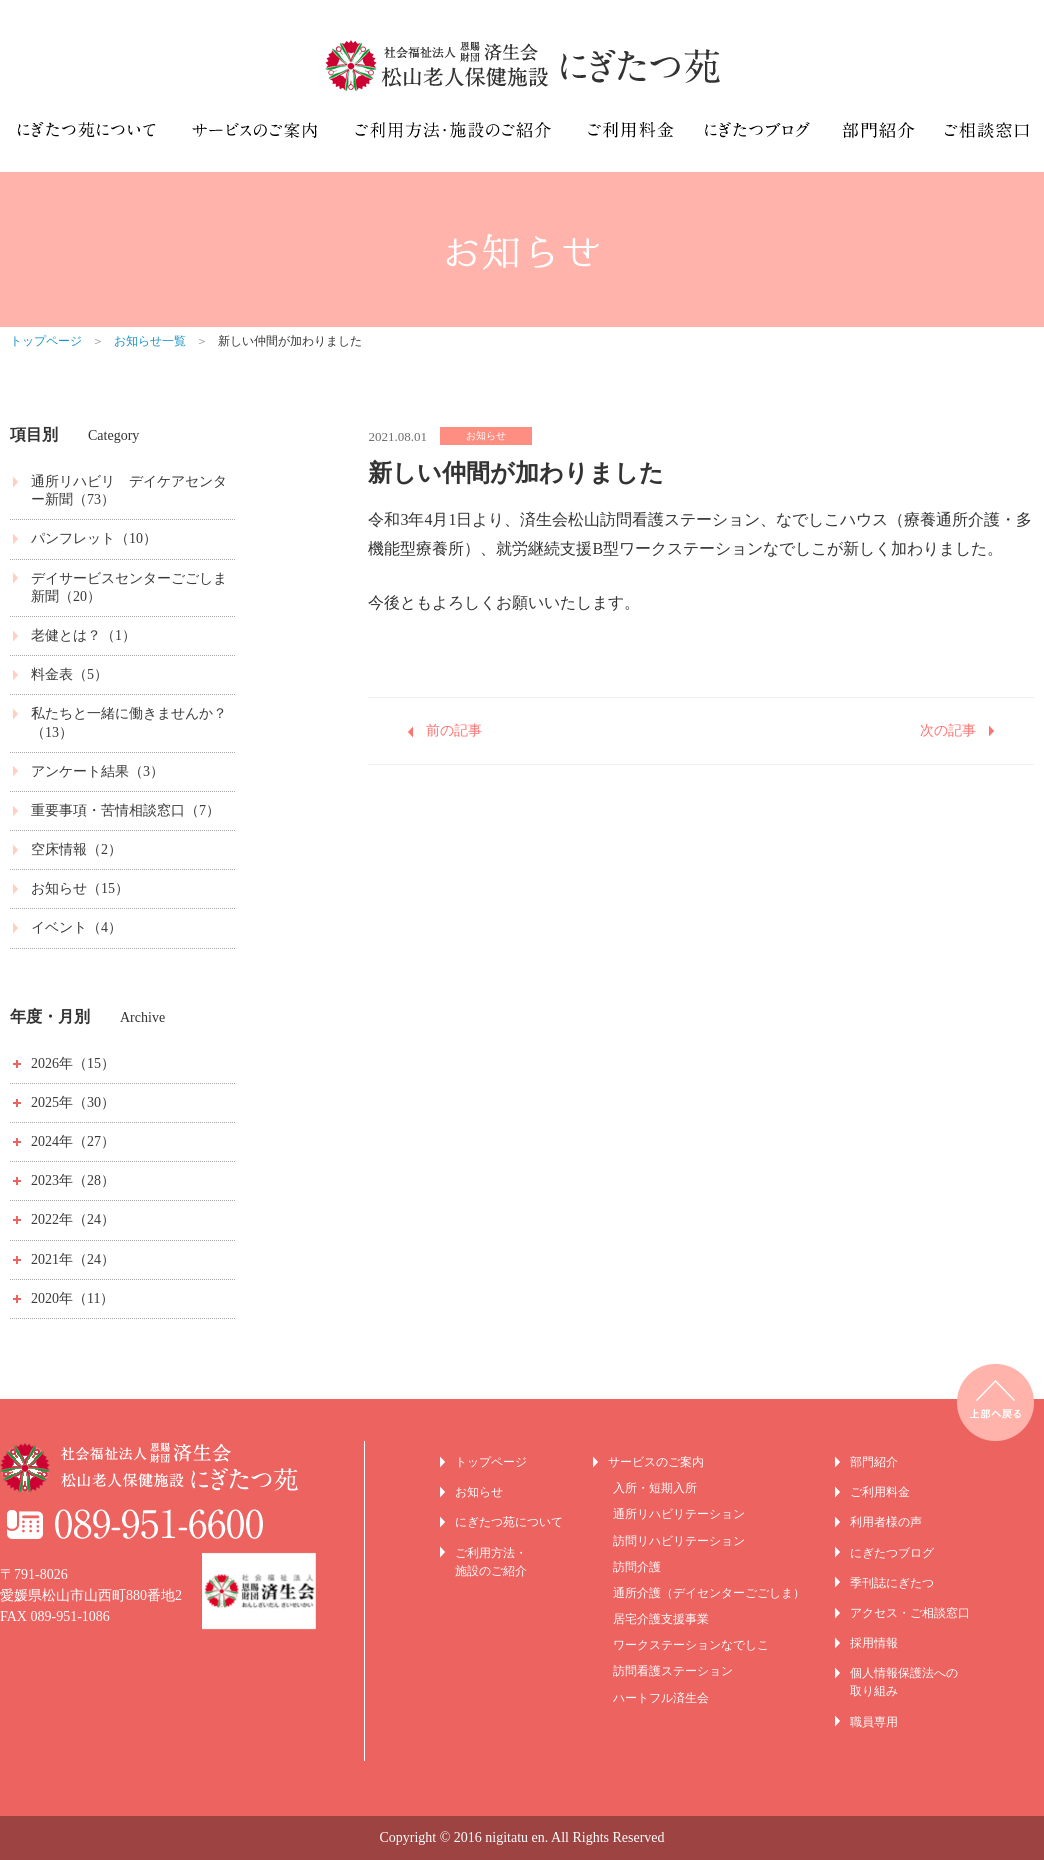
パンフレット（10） (94, 538)
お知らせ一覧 (150, 341)
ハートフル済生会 (661, 1698)
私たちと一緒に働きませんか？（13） (129, 722)
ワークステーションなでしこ (691, 1645)
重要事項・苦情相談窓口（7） (125, 810)
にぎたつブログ (892, 1553)
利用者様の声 (886, 1522)
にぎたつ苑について (509, 1522)
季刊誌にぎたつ (892, 1583)
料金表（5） (69, 674)
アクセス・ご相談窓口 (910, 1613)
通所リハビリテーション (679, 1514)
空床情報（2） (76, 849)
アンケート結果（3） (97, 771)
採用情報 (874, 1643)
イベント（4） (76, 927)
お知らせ (479, 1492)
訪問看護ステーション (673, 1671)
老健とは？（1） (83, 635)
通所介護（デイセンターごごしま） (709, 1593)
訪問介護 (637, 1567)
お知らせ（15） (80, 888)
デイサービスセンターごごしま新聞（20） (129, 587)
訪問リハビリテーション (679, 1541)
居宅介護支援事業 (661, 1619)
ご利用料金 (880, 1492)
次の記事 (948, 730)
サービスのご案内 (656, 1462)
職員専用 (874, 1722)
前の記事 (454, 730)
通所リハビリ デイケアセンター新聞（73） (129, 490)
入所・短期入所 (655, 1488)
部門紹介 (874, 1462)
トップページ (46, 341)
